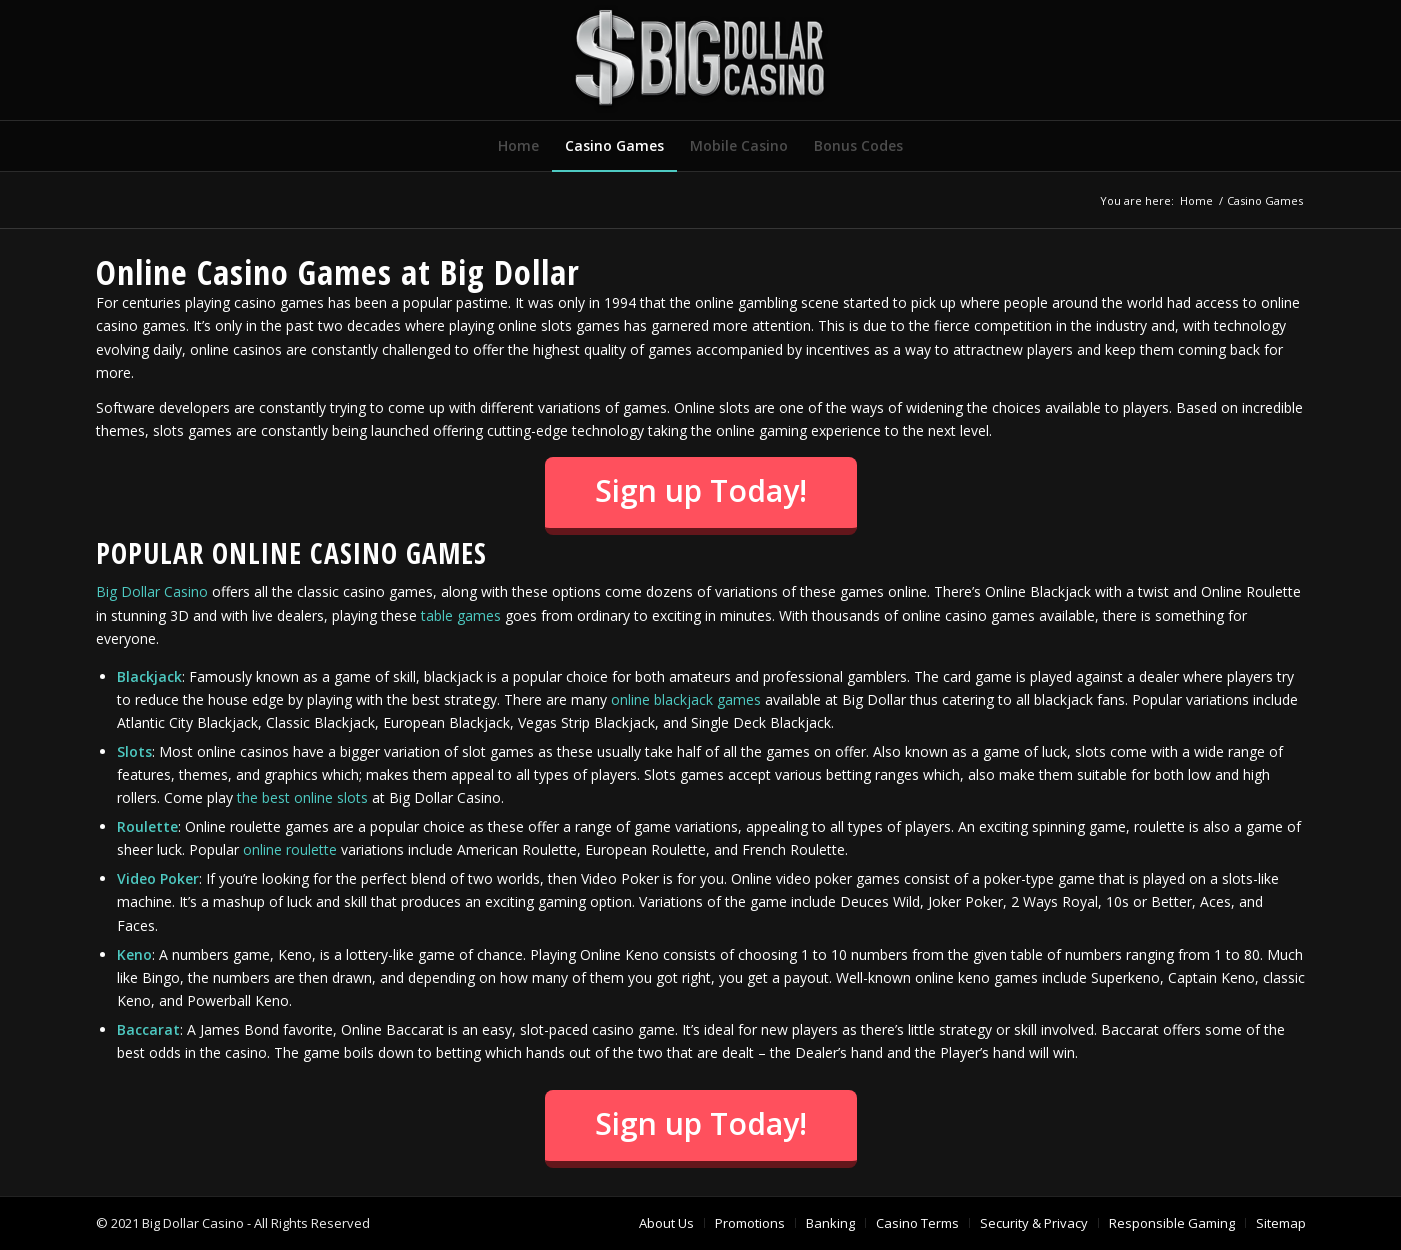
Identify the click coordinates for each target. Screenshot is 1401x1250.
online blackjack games (686, 699)
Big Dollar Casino (152, 591)
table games (461, 615)
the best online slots (302, 797)
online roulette (290, 849)
